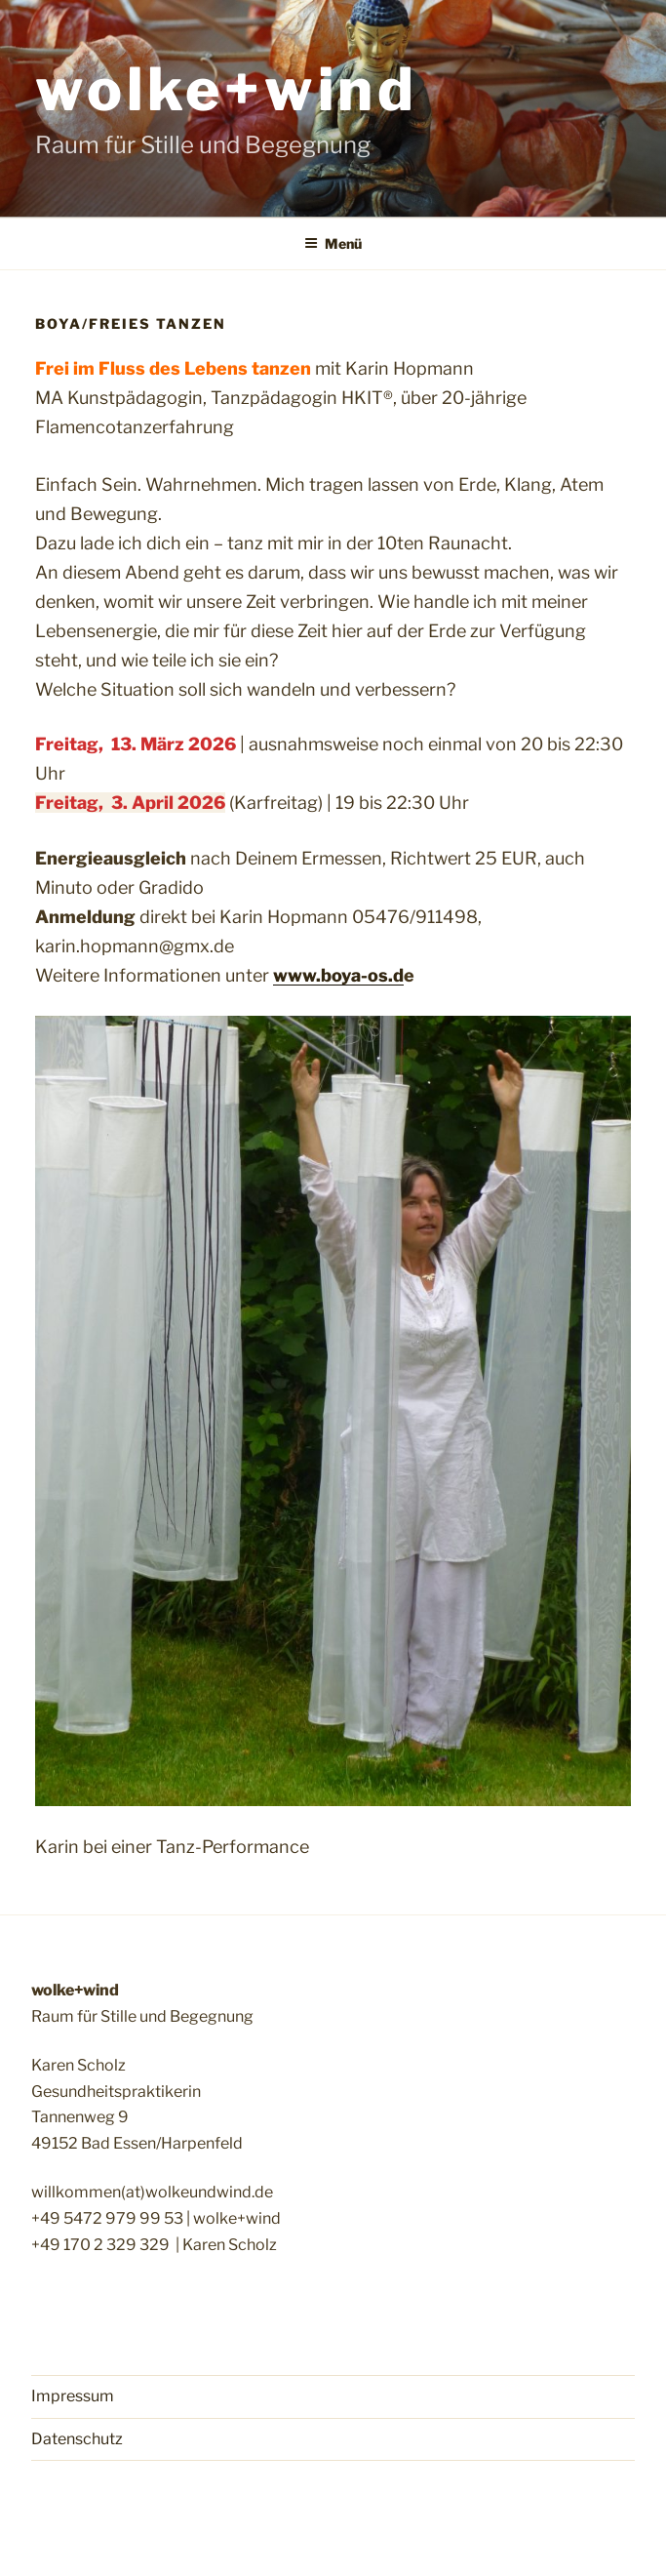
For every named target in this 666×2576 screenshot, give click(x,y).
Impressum (72, 2396)
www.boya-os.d (338, 975)
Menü (333, 243)
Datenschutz (77, 2439)
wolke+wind (226, 89)
